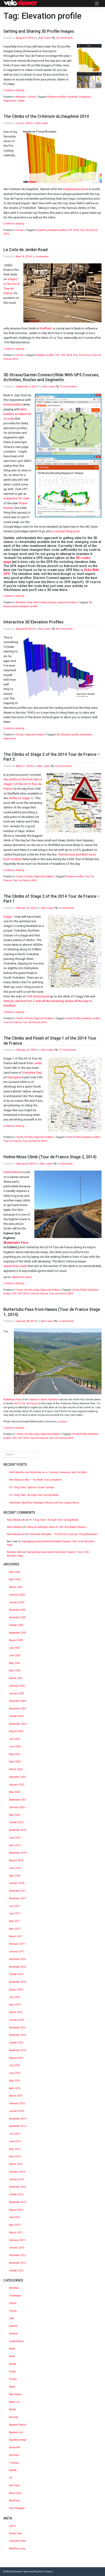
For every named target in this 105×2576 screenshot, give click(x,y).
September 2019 (17, 1830)
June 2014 (15, 2141)
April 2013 (15, 2224)
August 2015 (16, 2057)
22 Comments (64, 37)
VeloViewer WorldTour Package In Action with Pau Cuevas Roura (44, 1502)
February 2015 (17, 2103)
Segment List (16, 2432)
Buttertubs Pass (16, 1242)
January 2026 (16, 1602)
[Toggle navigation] (97, 3)
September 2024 (17, 1723)
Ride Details (40, 602)
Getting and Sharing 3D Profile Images (38, 31)
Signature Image (18, 2439)
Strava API (14, 2447)
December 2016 (17, 1959)
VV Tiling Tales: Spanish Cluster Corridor (32, 1487)
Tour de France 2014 (25, 880)
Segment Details (67, 602)
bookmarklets (13, 404)
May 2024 (14, 1754)
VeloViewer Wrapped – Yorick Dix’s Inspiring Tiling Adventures (63, 1534)
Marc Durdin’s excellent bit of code (17, 414)
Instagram (85, 96)
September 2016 (17, 1981)
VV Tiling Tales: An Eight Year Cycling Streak (34, 1495)
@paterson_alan (21, 1277)
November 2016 (17, 1966)
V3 (10, 2477)
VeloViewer (16, 2571)
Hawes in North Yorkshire (44, 1399)
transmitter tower (15, 1266)
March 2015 (15, 2095)
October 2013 (16, 2194)
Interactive (86, 734)
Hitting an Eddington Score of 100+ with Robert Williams (56, 1527)
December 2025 (17, 1609)
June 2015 (15, 2073)
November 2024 (17, 1708)
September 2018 (17, 1852)
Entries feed (15, 2533)
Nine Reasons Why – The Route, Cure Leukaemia (35, 1479)
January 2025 (16, 1693)
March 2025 (15, 1678)
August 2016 (16, 1989)
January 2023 (16, 1784)
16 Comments (68, 386)
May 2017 (14, 1921)
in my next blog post (66, 531)
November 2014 (17, 2118)
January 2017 (16, 1951)
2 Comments (66, 1321)
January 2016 (16, 2019)
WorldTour (14, 2500)
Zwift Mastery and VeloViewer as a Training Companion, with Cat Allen (48, 1472)
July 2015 (14, 2065)
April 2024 (15, 1761)
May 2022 (14, 1792)
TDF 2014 (73, 230)
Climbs (31, 96)
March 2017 (15, 1936)
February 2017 (17, 1943)
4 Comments (66, 908)
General (13, 2333)
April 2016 (15, 2004)
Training (13, 2462)
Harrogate (14, 1077)
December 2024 (17, 1700)
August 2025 (16, 1640)
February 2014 (17, 2171)
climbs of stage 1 (20, 798)
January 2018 (16, 1883)
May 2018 (14, 1875)
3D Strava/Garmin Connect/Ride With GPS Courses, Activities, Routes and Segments (51, 377)
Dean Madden (14, 1527)
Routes (52, 602)
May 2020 (14, 1814)
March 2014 (15, 2164)
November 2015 (17, 2035)
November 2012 (17, 2262)
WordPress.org (17, 2548)
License (62, 1421)
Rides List (14, 2402)
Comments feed (17, 2540)
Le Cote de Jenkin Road (25, 249)
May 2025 (14, 1663)
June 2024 (15, 1746)
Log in (12, 2525)
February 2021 (17, 1807)
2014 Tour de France (26, 1403)
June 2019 (15, 1837)
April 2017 (15, 1928)
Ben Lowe (44, 37)
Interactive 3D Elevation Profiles (33, 621)
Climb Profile (73, 1018)
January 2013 (16, 2247)
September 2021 (17, 1799)
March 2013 (15, 2232)
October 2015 (16, 2042)
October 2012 (16, 2270)
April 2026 (15, 1579)
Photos (12, 2371)
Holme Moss (12, 1172)
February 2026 (17, 1594)
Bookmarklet (10, 606)
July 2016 (14, 1997)
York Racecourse (37, 996)
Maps (12, 2348)
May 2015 (14, 2080)
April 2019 (15, 1845)
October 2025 (16, 1625)
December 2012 (17, 2255)
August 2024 (16, 1731)
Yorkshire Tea (31, 1072)
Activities (20, 96)
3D (90, 602)
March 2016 (15, 2012)
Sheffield (45, 328)
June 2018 (15, 1868)
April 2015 (15, 2088)
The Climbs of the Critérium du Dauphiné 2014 (46, 116)
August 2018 (16, 1860)
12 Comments (67, 1049)
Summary (14, 2455)
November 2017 (17, 1898)
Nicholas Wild (14, 1552)
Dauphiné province (75, 189)
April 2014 (15, 2156)
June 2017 (15, 1913)
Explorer (13, 2325)
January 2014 (16, 2179)
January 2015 (16, 2111)
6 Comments (65, 1163)
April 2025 (15, 1670)
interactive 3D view (16, 498)
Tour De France (82, 355)
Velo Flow (14, 2485)
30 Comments (64, 628)
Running (13, 2417)
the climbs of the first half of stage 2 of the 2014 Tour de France (22, 784)
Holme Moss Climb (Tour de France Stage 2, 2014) (49, 1156)
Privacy (13, 2379)
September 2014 (17, 2126)
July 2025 (14, 1647)
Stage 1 (8, 916)
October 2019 (16, 1822)
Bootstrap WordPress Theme (38, 2571)
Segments (9, 100)
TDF (57, 355)
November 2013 (17, 2186)
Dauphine (41, 230)
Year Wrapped (16, 2508)
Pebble (12, 2363)
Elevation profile (56, 96)
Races (12, 2386)
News (12, 2356)
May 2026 (14, 1572)
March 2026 (15, 1587)
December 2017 (17, 1890)
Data (29, 602)
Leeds (38, 1063)
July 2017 (14, 1906)
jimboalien (42, 256)
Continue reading (15, 90)
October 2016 (16, 1974)
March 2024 (15, 1769)
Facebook (72, 96)
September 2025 (17, 1632)
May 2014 (14, 2149)
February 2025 (17, 1685)
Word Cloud (15, 2493)
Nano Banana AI (16, 1519)
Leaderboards (16, 2341)
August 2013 (16, 2209)
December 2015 (17, 2027)
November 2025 (17, 1617)
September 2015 (17, 2050)
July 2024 (14, 1738)
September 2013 (17, 2202)
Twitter (21, 100)
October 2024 (16, 1716)
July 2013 (14, 2217)
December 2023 (17, 1776)
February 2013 (17, 2240)
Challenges (15, 2295)
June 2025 (15, 1655)
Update (13, 2470)
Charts (19, 876)
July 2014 (14, 2133)
